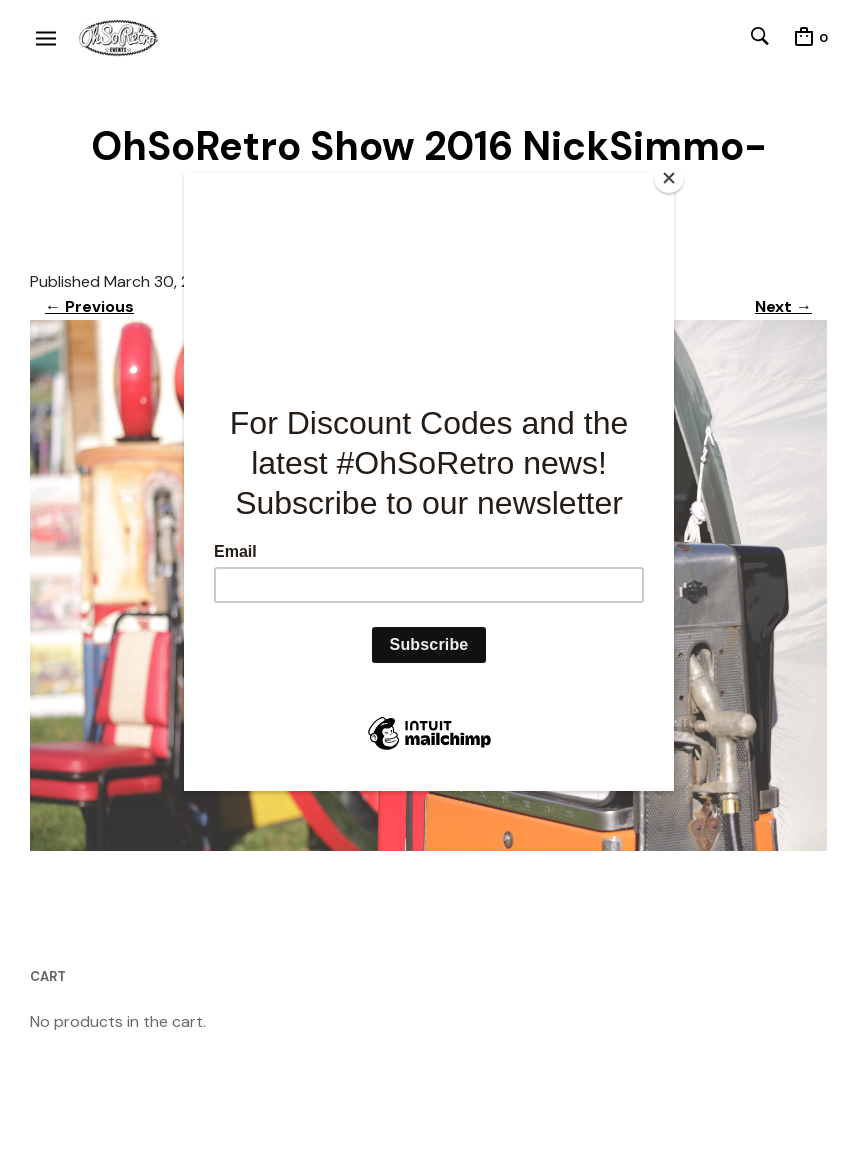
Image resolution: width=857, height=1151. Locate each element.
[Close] (669, 178)
